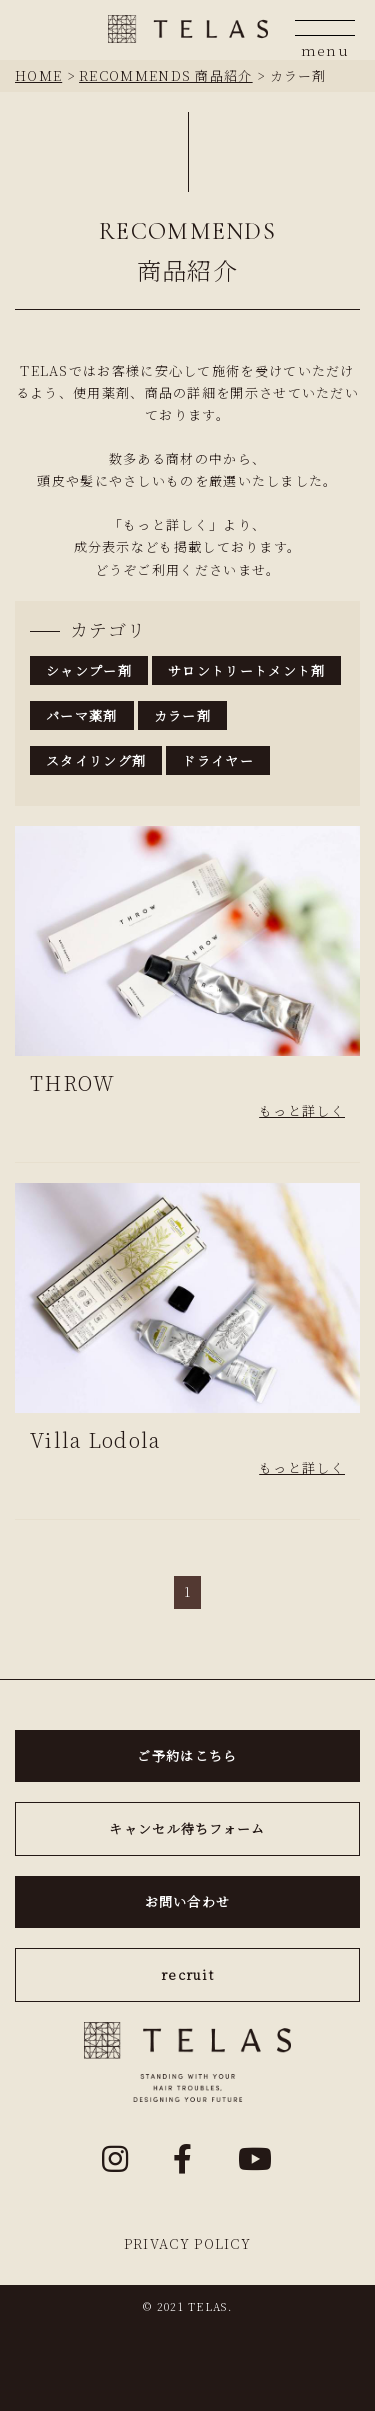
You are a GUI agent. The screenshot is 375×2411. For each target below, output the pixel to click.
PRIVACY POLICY (187, 2243)
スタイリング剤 (96, 760)
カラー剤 (182, 715)
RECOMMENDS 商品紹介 (166, 75)
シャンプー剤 (89, 670)
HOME (38, 75)
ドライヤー (218, 760)
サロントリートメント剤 (246, 670)
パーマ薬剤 (82, 715)
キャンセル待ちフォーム (187, 1828)
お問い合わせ (188, 1901)
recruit (187, 1974)
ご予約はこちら (187, 1755)
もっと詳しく (302, 1110)
